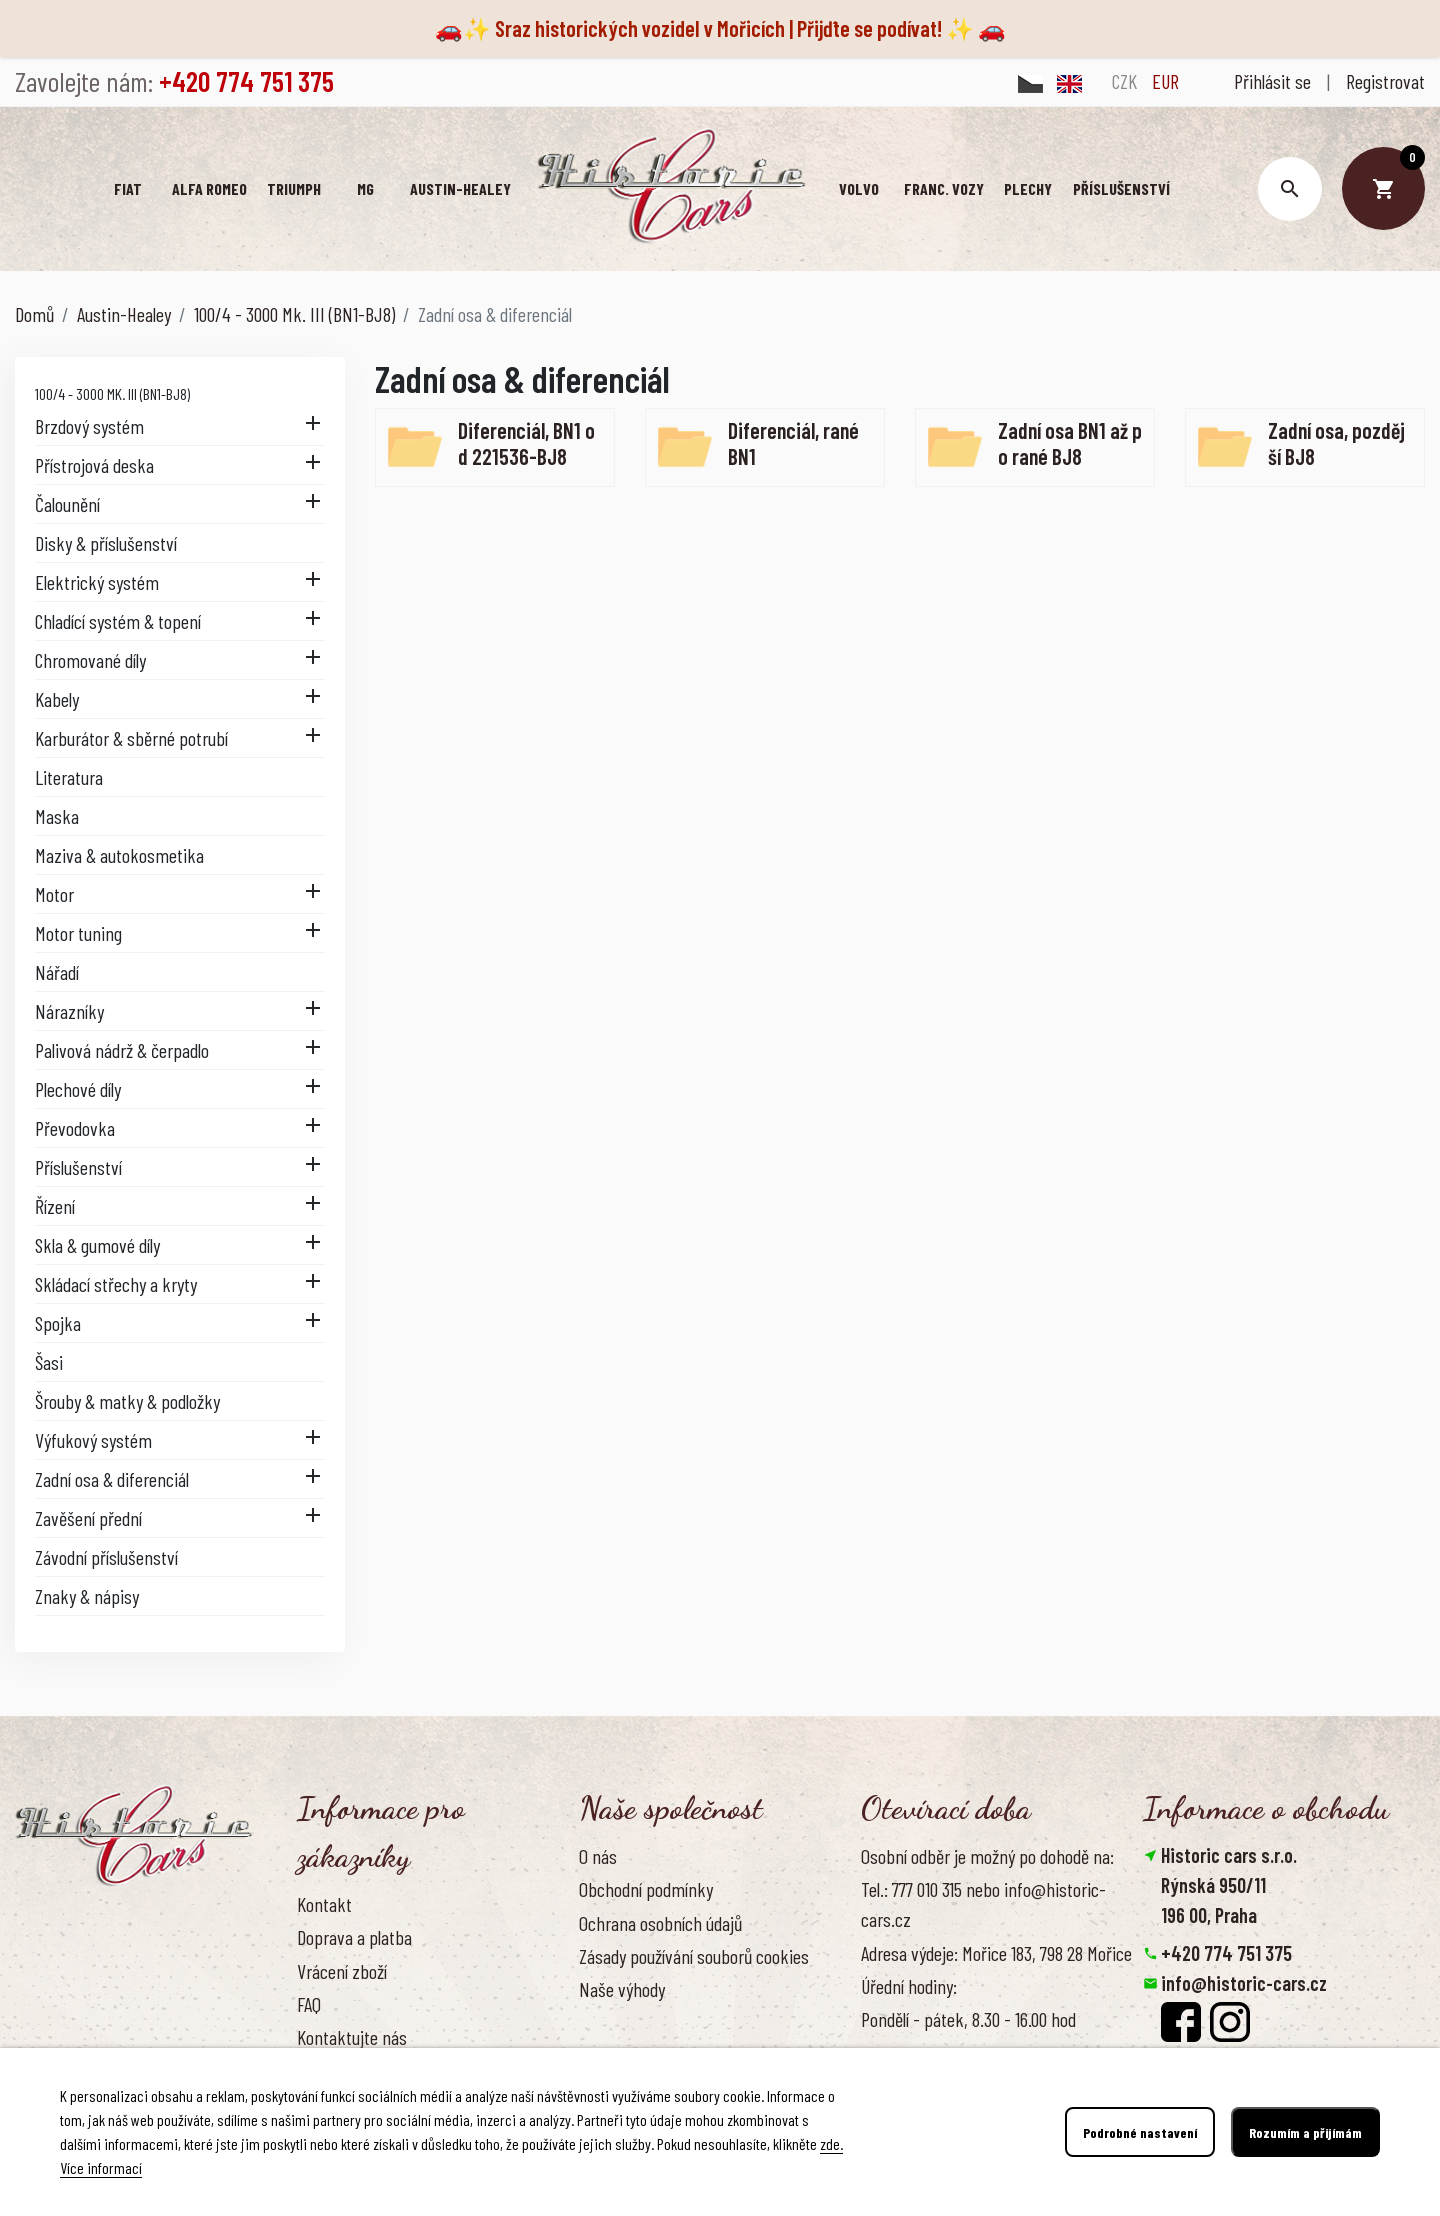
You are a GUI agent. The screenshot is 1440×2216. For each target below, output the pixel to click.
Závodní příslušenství (106, 1557)
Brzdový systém (89, 426)
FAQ (309, 2004)
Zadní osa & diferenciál (112, 1479)
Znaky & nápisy (87, 1596)
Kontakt (324, 1904)
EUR (1165, 81)
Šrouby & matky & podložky (127, 1401)
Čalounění (67, 504)
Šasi (49, 1362)
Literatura (69, 777)
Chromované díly (90, 660)
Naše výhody (622, 1989)
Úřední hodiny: (909, 1986)
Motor (54, 894)
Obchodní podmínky (646, 1889)
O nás (598, 1856)
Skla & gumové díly (97, 1245)
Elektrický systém (97, 582)
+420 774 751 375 (1226, 1953)
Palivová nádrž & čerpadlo (122, 1050)
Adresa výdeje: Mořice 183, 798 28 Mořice (996, 1953)
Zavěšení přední (88, 1518)
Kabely (57, 699)
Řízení (55, 1206)
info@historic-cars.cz (1244, 1983)
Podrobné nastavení (1140, 2132)
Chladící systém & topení (118, 621)
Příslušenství (78, 1167)
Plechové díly (78, 1089)
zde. (831, 2143)
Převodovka (75, 1128)
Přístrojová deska (94, 465)
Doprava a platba (354, 1937)
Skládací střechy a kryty (116, 1284)
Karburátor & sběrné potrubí (131, 738)
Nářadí (57, 972)
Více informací (101, 2167)
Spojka (58, 1323)
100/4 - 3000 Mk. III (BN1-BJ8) (112, 393)
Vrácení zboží (342, 1971)
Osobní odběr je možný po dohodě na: (987, 1856)
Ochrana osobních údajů (660, 1923)
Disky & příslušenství (106, 543)
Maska (57, 816)
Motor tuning (78, 933)
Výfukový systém (93, 1440)
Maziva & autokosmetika (119, 855)
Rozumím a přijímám (1305, 2132)
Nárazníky (69, 1011)
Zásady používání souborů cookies (694, 1956)
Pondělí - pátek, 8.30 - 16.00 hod (968, 2019)
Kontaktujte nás (352, 2037)
